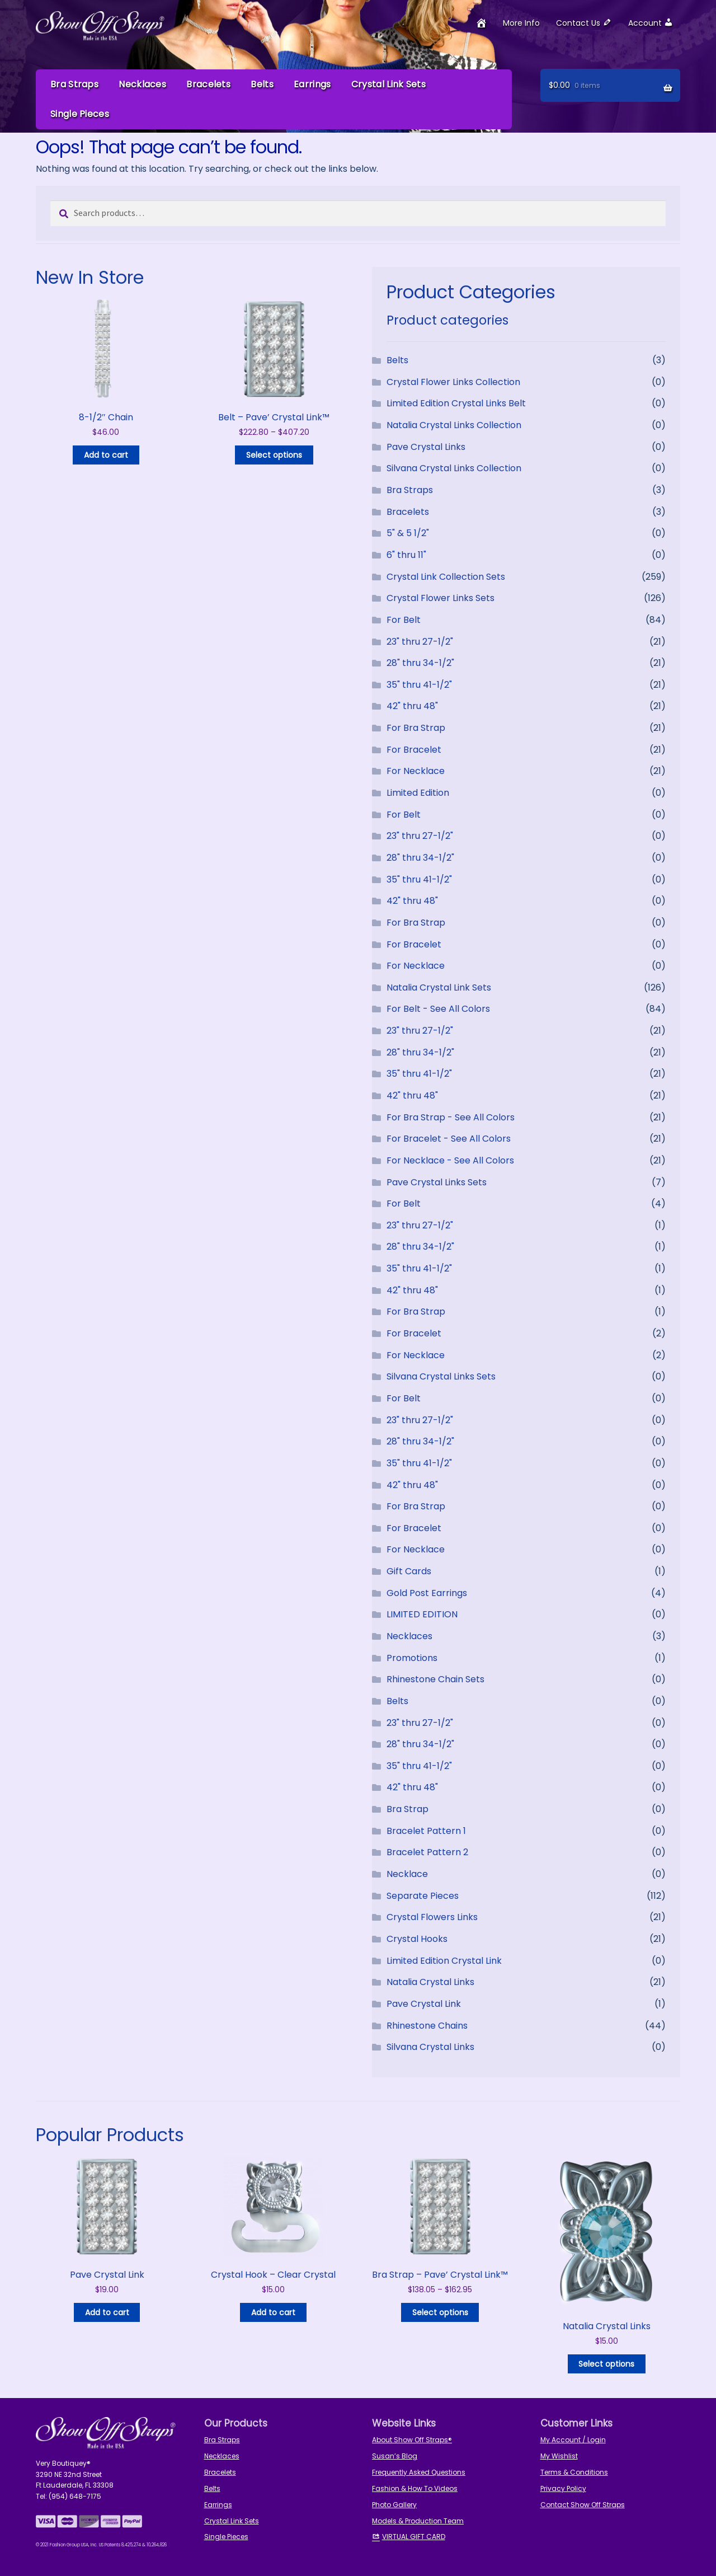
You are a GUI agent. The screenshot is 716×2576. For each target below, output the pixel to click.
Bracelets (208, 84)
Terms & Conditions (574, 2471)
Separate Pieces (423, 1895)
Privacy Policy (563, 2488)
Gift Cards (409, 1570)
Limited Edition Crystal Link (444, 1960)
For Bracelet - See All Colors (449, 1138)
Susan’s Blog (394, 2455)
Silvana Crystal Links (430, 2046)
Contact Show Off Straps (582, 2504)
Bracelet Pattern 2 (427, 1852)
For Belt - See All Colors (438, 1008)
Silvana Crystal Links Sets (441, 1375)
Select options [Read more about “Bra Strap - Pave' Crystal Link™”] (440, 2311)
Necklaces (142, 84)
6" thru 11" (406, 554)
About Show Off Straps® (412, 2439)
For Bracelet (414, 749)
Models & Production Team (418, 2520)
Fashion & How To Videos (415, 2488)
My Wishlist (559, 2455)
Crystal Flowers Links (432, 1916)
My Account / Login (573, 2439)
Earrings (312, 84)
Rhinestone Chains (427, 2025)
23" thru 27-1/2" (420, 641)
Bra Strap (407, 1808)
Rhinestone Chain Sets (435, 1678)
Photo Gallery (394, 2504)
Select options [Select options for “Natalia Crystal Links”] (606, 2363)
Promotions (412, 1657)
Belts (262, 84)
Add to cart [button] (106, 454)
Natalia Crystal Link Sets (439, 986)
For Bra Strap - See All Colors (451, 1116)
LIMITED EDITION (422, 1614)
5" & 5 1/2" (408, 532)
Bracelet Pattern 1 (426, 1830)
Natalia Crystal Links (430, 1981)
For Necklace (416, 770)
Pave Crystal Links (426, 446)
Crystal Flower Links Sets (440, 597)
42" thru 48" (412, 706)
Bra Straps (74, 84)
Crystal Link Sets (388, 84)
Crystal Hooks (417, 1938)
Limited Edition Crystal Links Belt (456, 403)
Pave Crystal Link (424, 2003)
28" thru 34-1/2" (420, 662)
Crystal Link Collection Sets (446, 576)
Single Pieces (79, 113)
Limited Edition (418, 792)
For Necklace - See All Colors (450, 1159)
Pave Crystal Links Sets (437, 1181)
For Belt (404, 619)
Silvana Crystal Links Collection (454, 468)
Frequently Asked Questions (418, 2471)
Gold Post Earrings (427, 1592)
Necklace (407, 1873)
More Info (521, 23)
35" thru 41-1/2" (419, 684)
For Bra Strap (416, 727)
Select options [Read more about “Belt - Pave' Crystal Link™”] (274, 454)
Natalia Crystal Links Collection (454, 424)
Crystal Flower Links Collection (453, 381)
